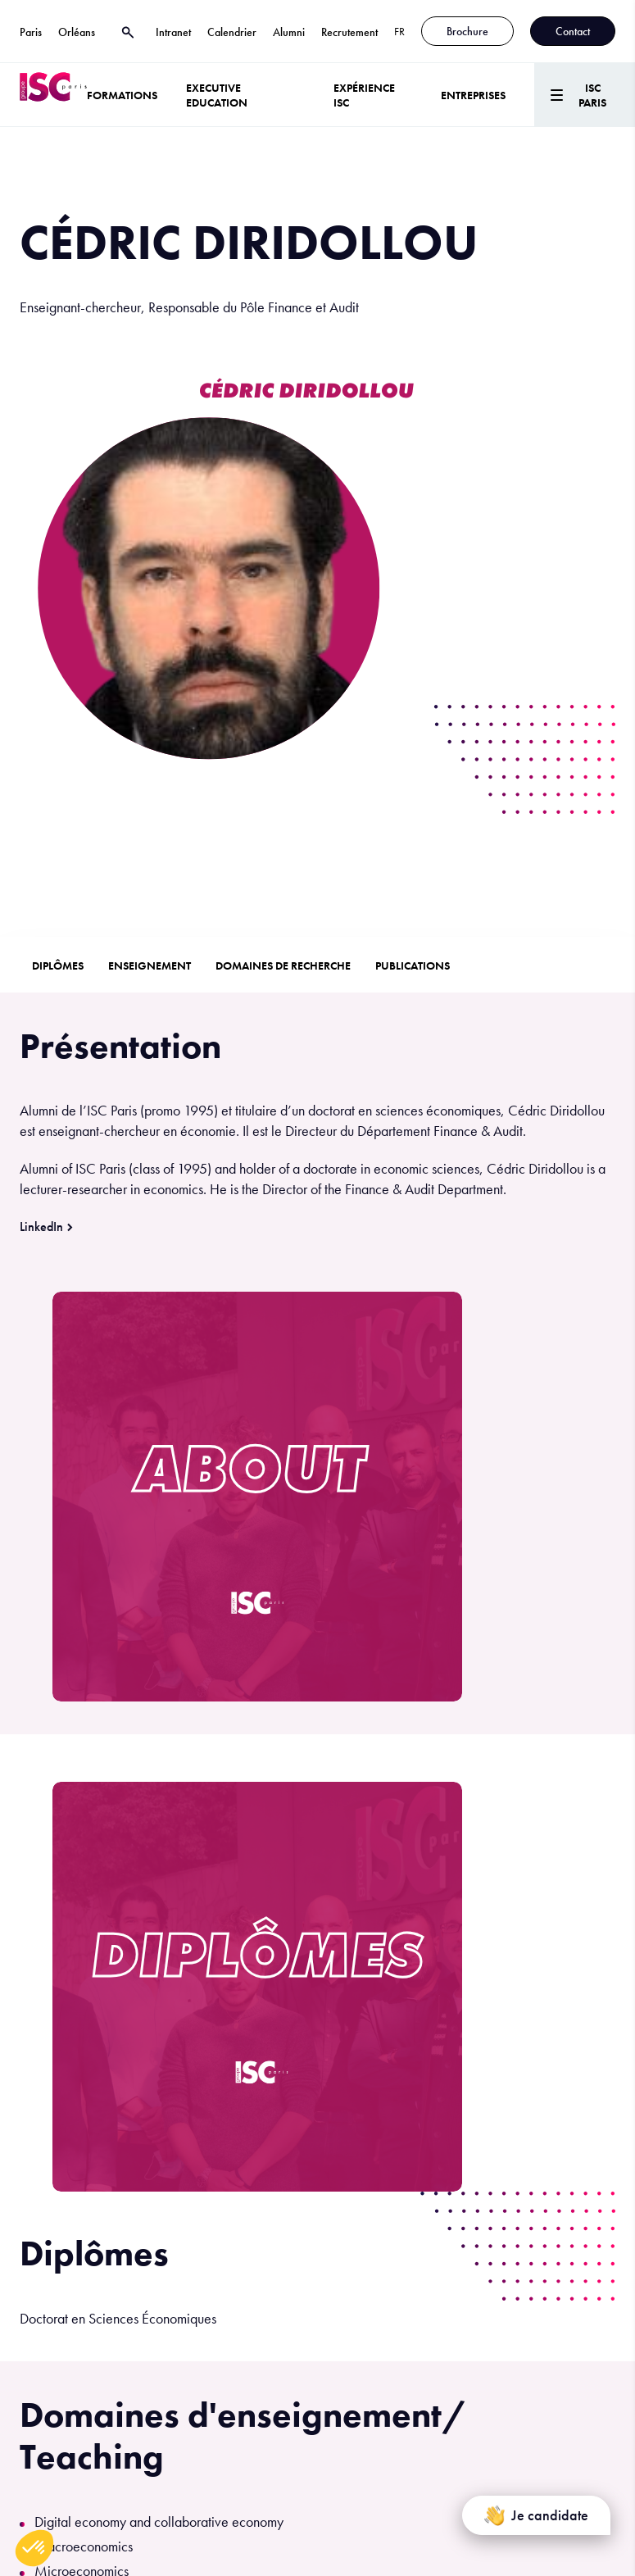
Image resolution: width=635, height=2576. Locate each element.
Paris (31, 32)
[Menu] (584, 94)
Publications (412, 965)
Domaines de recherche (283, 965)
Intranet (173, 32)
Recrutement (349, 32)
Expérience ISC (364, 95)
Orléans (76, 32)
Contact (573, 31)
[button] (34, 2548)
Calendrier (231, 32)
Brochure (467, 31)
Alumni (289, 32)
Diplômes (58, 965)
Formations (122, 95)
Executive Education (216, 95)
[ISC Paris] (53, 94)
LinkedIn (41, 1227)
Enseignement (149, 965)
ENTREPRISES (473, 95)
